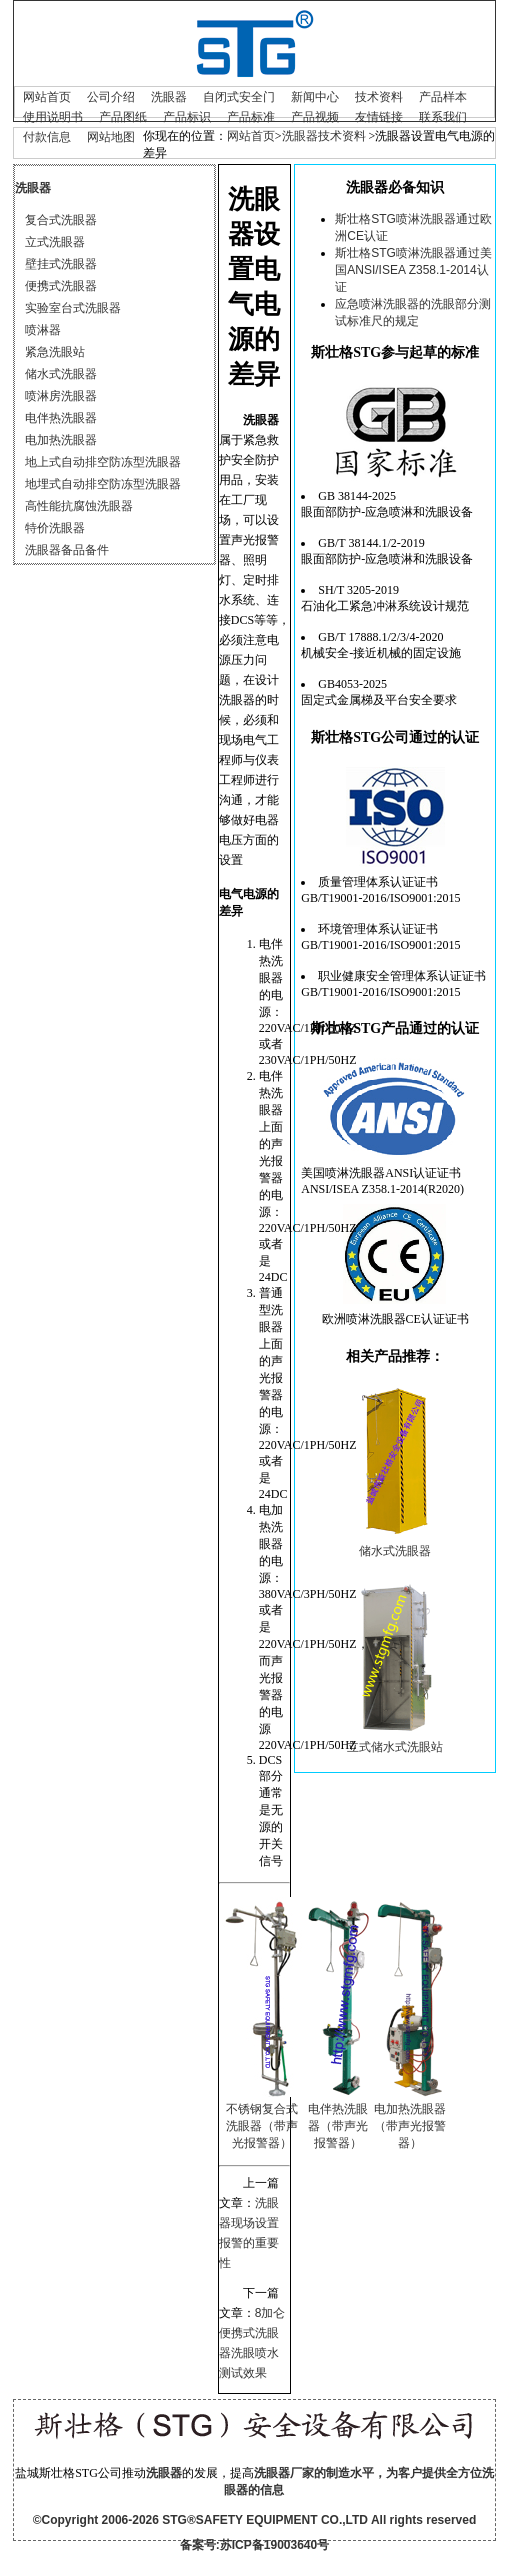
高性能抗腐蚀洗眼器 (79, 506)
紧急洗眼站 (55, 352)
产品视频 (315, 117)
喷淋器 (43, 330)
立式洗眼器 (55, 242)
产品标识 (187, 117)
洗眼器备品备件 (67, 550)
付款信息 (47, 137)
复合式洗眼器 (61, 220)
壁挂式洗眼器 (61, 264)
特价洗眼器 (55, 528)
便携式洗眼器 (61, 286)
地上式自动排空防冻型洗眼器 (103, 462)
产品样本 (443, 97)
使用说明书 (53, 117)
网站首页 (47, 97)
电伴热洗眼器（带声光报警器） (338, 2126)
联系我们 (443, 117)
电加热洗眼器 (61, 440)
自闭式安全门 (239, 97)
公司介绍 (111, 97)
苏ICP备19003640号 (274, 2545)
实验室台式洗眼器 (73, 308)
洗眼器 (169, 97)
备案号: (200, 2545)
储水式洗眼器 (61, 374)
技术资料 (379, 97)
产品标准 (251, 117)
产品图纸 (123, 117)
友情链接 (379, 117)
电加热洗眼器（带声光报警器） (410, 2126)
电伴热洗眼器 (61, 418)
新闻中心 (315, 97)
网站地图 (111, 137)
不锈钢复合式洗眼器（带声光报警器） (262, 2126)
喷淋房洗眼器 (61, 396)
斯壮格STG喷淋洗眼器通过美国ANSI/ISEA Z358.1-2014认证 (413, 270)
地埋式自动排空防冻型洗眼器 (103, 484)
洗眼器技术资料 (324, 136)
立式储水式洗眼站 (395, 1747)
